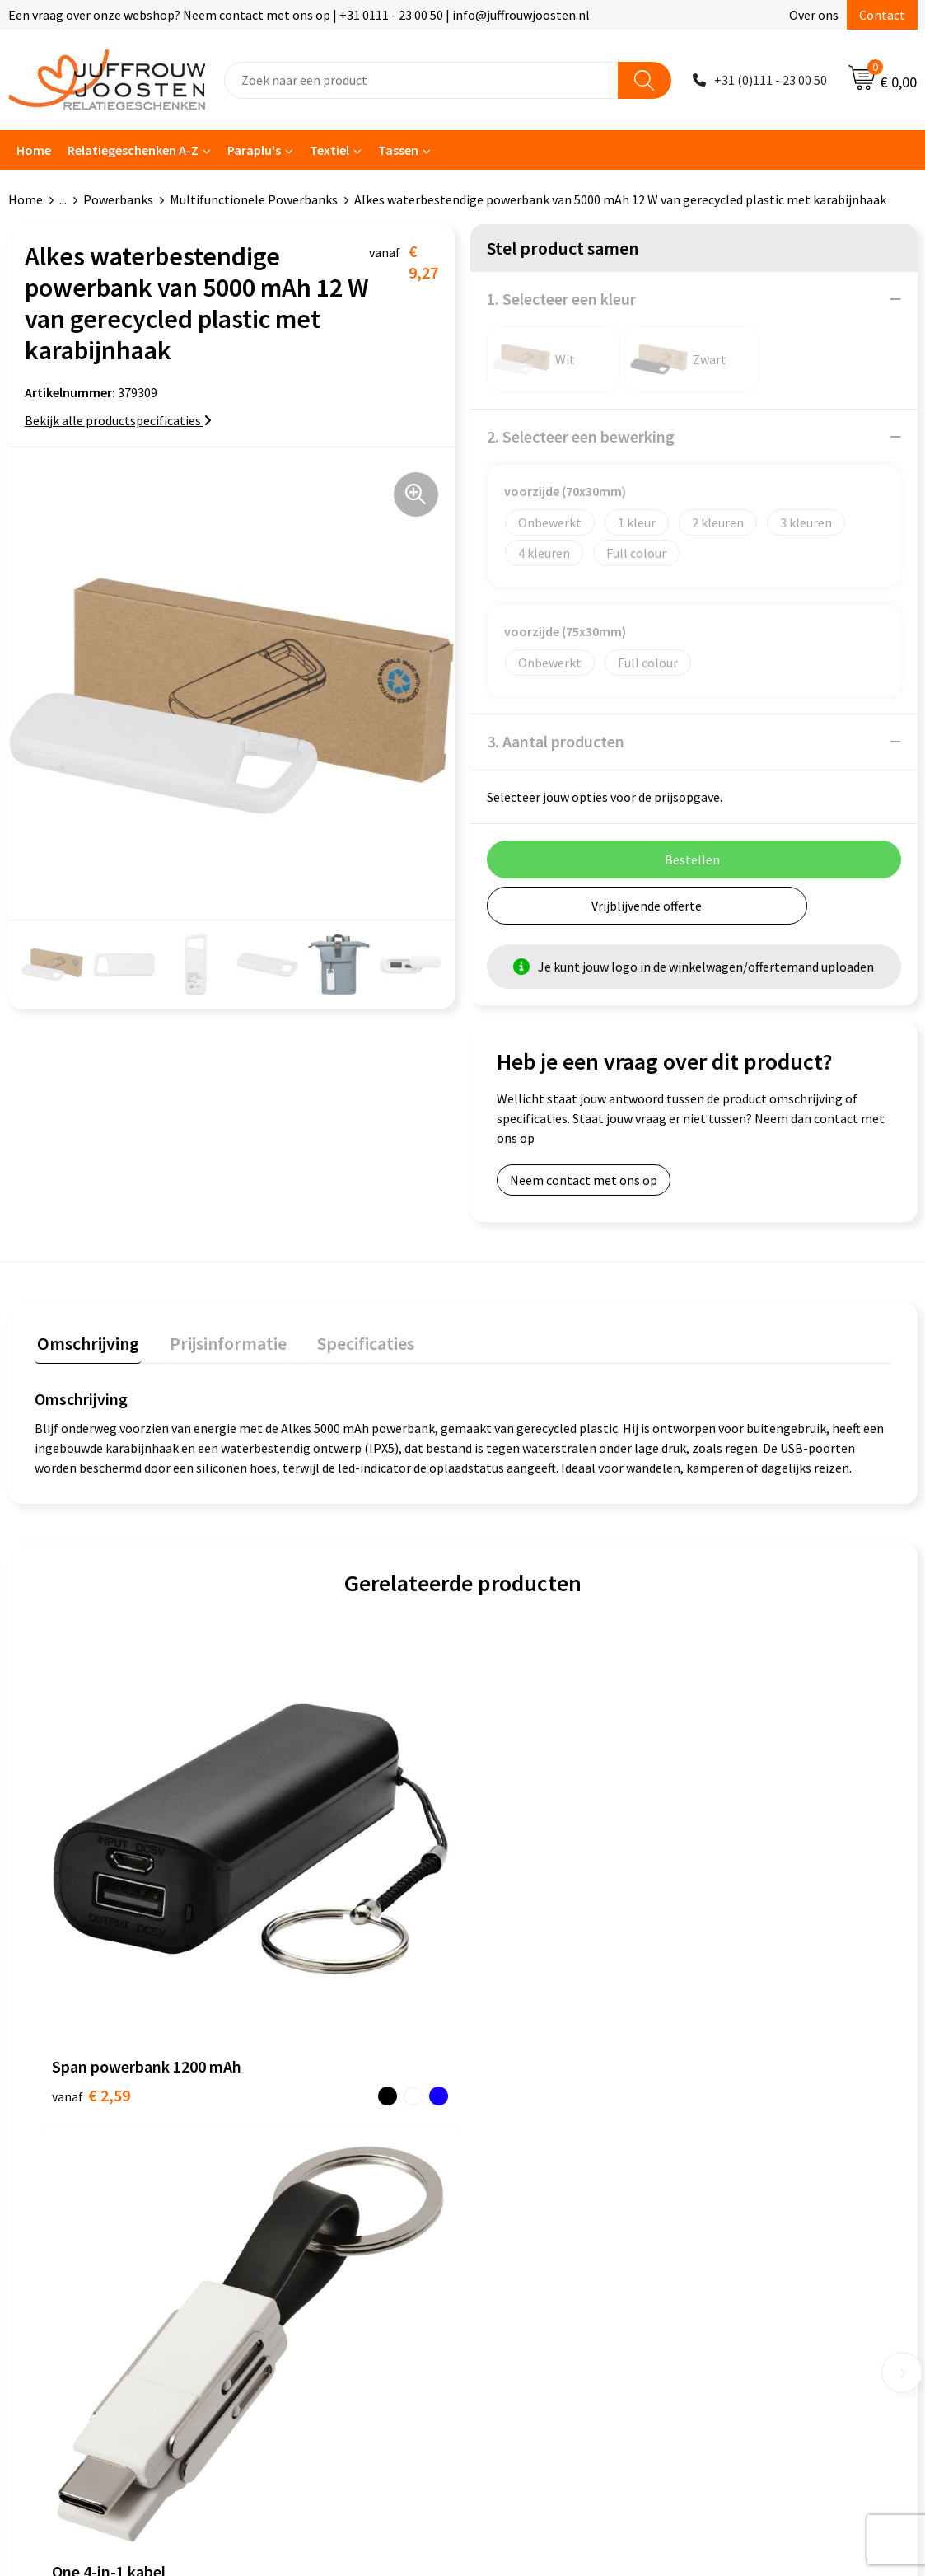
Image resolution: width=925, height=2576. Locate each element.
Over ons (814, 15)
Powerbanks (118, 199)
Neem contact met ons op (583, 1180)
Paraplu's (254, 150)
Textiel (329, 150)
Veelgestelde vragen (313, 2152)
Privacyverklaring (528, 2127)
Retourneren (292, 2202)
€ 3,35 (305, 1874)
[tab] (86, 1344)
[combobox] (421, 80)
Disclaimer (509, 2152)
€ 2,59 (91, 1899)
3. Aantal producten (555, 741)
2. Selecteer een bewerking (581, 436)
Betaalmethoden (304, 2178)
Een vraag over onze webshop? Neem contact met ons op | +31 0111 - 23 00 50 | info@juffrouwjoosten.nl (299, 15)
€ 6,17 (519, 1874)
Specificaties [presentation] (351, 1340)
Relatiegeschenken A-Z (133, 150)
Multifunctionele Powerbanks (254, 199)
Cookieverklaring (527, 2102)
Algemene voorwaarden (545, 2077)
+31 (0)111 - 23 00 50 (770, 80)
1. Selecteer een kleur (561, 298)
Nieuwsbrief (290, 2127)
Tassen (398, 150)
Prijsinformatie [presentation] (219, 1340)
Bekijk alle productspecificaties (118, 420)
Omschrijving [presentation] (86, 1340)
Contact (882, 15)
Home (33, 150)
